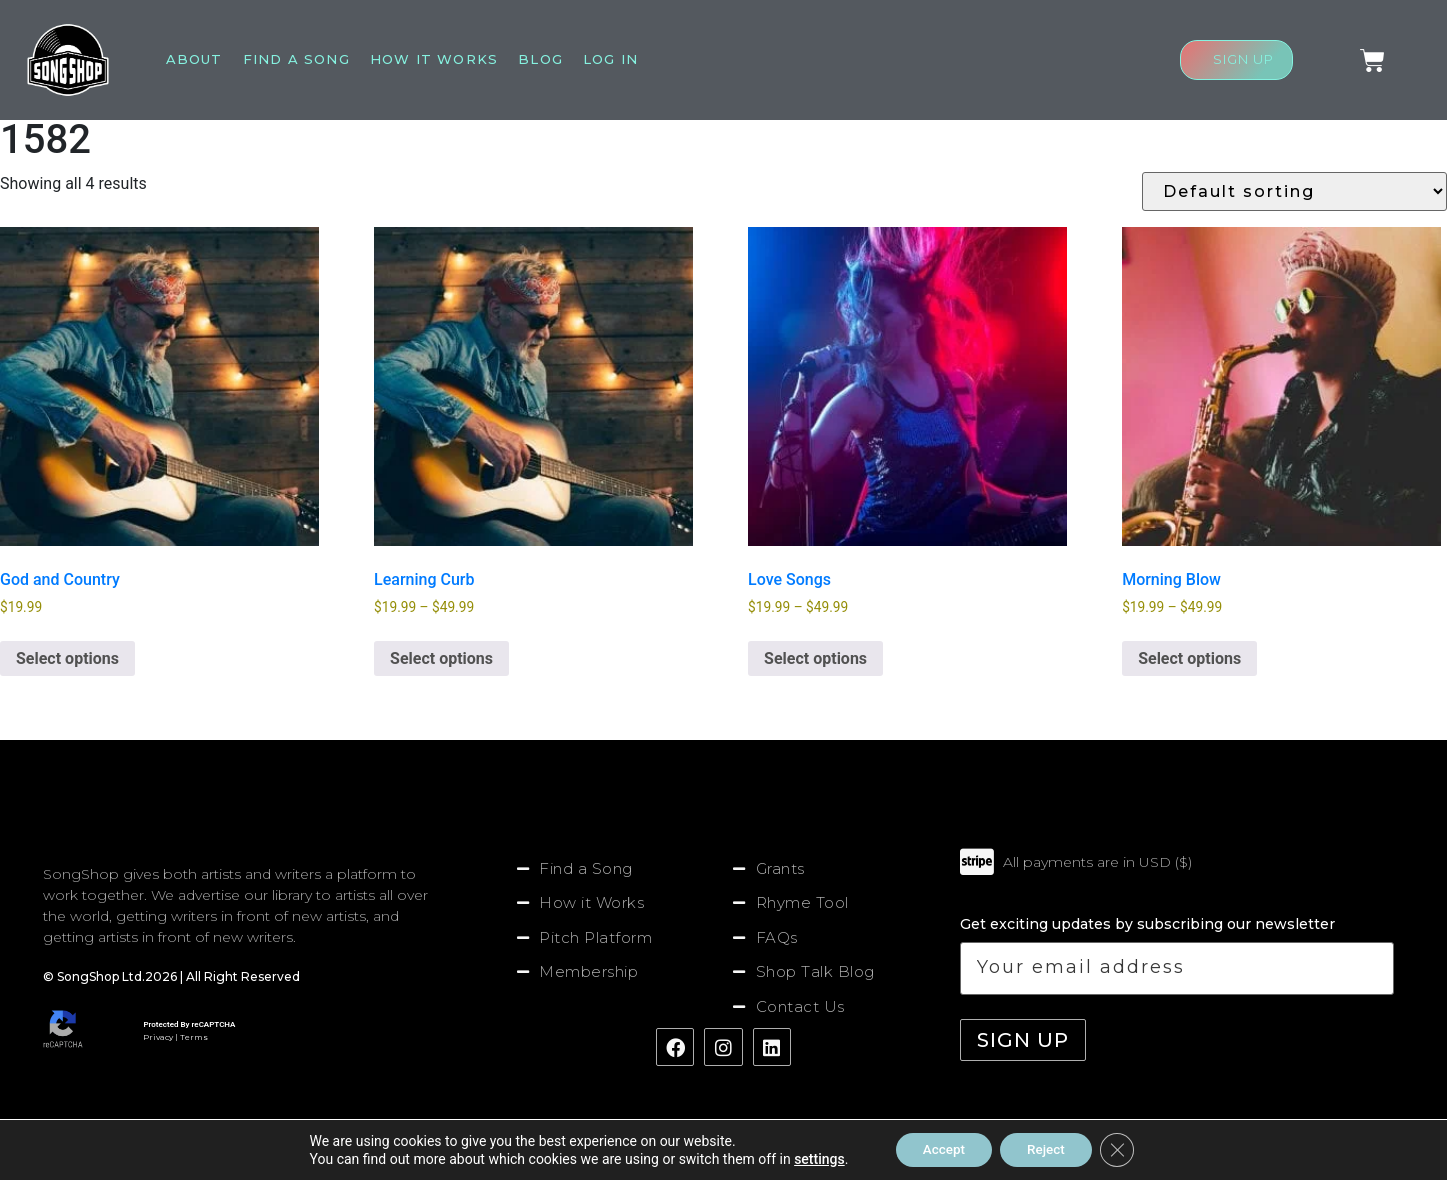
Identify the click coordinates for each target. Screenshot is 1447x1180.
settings (810, 1158)
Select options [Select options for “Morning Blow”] (1189, 658)
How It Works (434, 59)
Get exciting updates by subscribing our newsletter (1176, 955)
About (194, 59)
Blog (540, 59)
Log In (610, 59)
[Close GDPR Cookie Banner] (1124, 1149)
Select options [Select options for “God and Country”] (67, 658)
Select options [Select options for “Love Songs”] (815, 658)
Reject (1048, 1149)
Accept (939, 1149)
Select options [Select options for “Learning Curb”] (441, 658)
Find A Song (296, 59)
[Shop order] (1294, 191)
